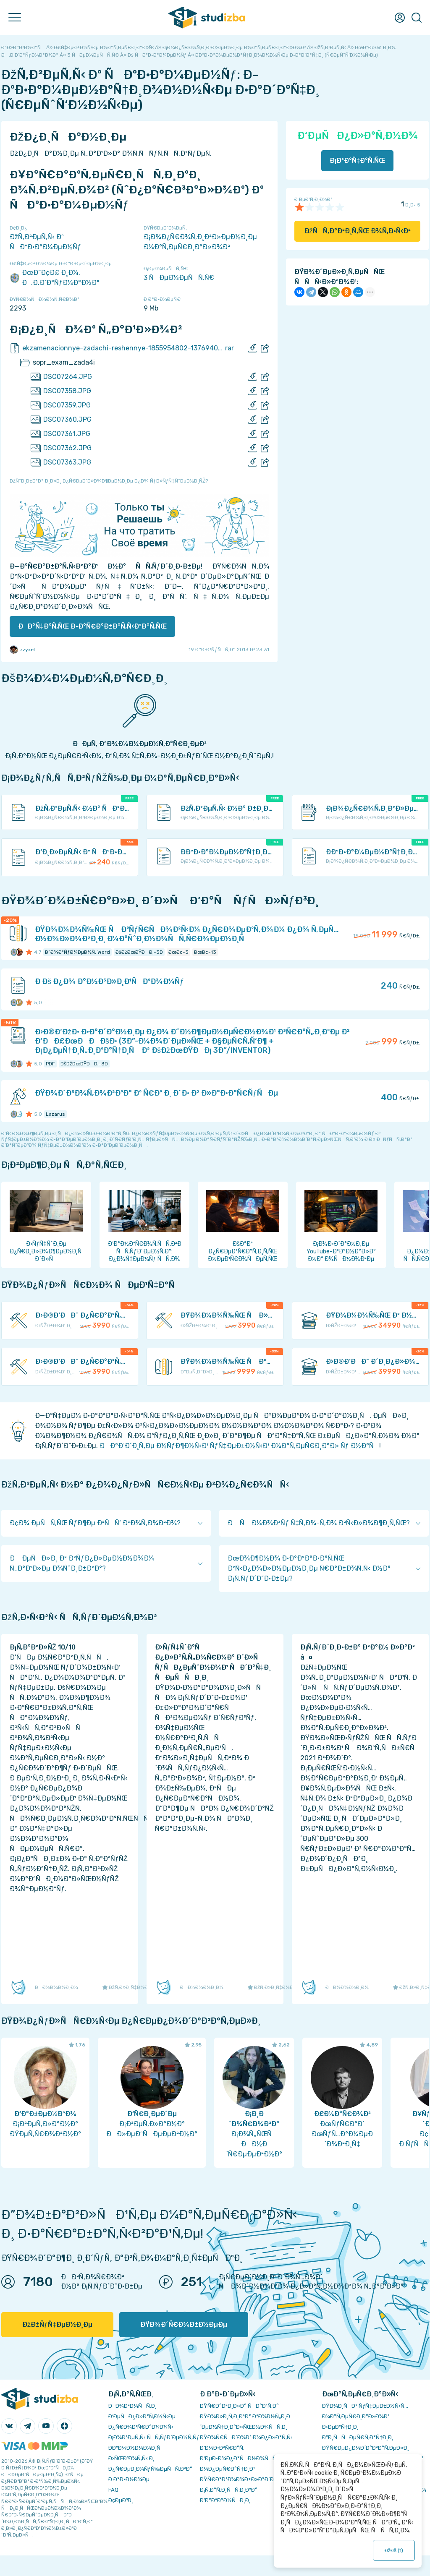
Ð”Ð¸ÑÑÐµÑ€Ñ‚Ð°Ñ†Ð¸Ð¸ (357, 2437)
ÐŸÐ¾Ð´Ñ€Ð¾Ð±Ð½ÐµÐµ (183, 2324)
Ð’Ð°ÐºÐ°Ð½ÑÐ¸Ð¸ (225, 2500)
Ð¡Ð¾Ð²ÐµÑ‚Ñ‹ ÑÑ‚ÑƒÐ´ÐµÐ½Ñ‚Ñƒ (153, 2437)
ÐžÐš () (394, 2550)
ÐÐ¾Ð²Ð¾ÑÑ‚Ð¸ (132, 2406)
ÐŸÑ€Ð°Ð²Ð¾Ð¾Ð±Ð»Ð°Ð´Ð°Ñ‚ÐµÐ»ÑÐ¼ (256, 2479)
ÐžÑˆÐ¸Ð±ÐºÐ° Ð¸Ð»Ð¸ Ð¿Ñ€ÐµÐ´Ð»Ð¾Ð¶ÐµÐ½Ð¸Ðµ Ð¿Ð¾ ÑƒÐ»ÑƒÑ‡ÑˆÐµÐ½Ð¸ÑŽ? (109, 481)
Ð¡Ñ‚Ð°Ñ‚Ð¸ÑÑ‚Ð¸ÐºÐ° (228, 2490)
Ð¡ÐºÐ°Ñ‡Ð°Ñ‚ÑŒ (357, 160)
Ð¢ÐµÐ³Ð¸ (120, 2500)
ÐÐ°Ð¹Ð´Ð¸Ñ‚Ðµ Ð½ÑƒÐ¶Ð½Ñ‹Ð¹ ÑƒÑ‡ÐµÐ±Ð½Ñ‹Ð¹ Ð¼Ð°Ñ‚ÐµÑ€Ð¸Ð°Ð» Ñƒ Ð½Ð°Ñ (239, 1446)
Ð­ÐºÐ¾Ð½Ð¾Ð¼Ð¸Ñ (136, 2448)
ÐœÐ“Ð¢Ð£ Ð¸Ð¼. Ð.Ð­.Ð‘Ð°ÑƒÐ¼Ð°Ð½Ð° (55, 278)
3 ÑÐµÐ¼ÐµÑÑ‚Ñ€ (179, 278)
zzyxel (22, 649)
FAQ (113, 2490)
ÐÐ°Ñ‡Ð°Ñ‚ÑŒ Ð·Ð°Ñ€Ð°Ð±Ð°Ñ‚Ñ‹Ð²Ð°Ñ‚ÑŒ (92, 626)
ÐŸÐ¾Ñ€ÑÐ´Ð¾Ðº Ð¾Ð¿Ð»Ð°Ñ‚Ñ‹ (246, 2437)
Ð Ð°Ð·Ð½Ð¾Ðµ (128, 2479)
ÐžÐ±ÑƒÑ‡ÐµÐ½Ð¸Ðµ (57, 2324)
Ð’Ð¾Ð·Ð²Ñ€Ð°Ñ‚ (222, 2448)
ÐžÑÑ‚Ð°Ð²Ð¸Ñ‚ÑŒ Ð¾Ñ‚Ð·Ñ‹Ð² (357, 231)
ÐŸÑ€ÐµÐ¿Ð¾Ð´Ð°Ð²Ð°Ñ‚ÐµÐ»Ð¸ (365, 2448)
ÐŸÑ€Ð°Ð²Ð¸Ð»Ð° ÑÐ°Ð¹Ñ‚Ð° (239, 2406)
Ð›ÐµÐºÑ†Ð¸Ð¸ (340, 2427)
